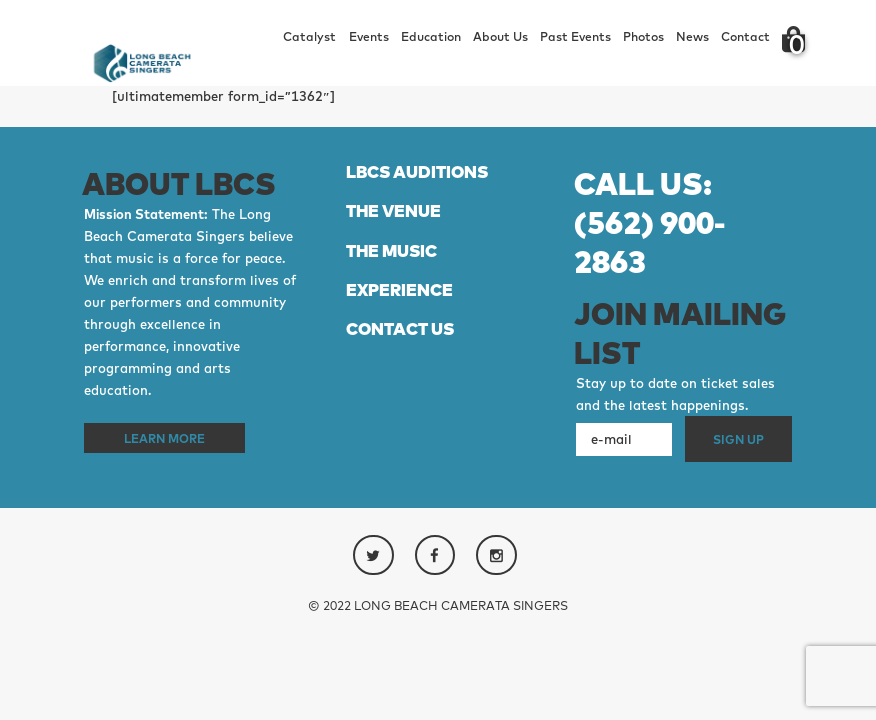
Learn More (164, 437)
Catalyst (309, 36)
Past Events (575, 36)
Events (369, 36)
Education (431, 36)
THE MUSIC (391, 250)
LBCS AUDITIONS (417, 171)
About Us (500, 36)
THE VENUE (393, 210)
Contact (745, 36)
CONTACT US (400, 328)
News (692, 36)
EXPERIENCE (399, 289)
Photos (643, 36)
